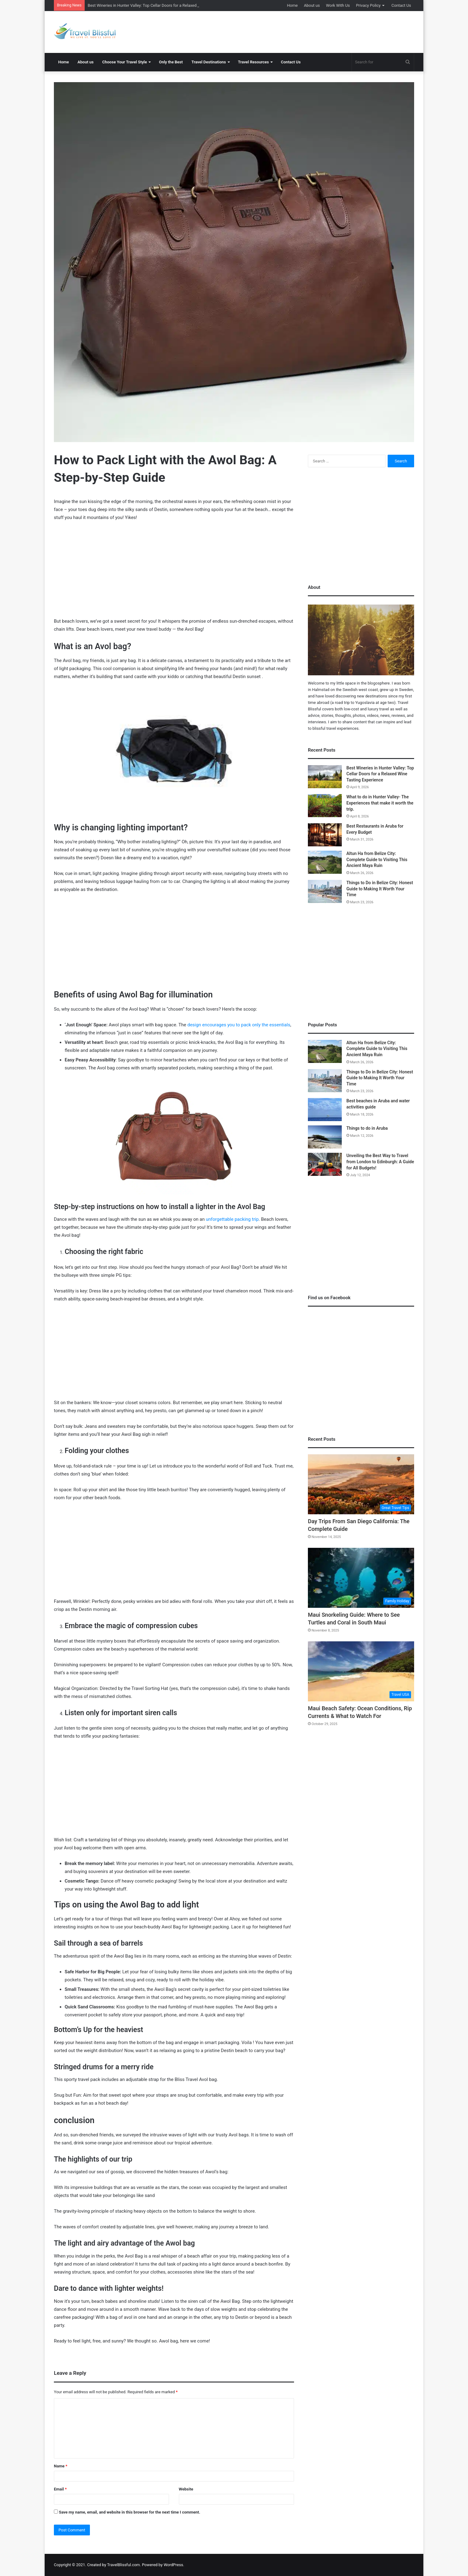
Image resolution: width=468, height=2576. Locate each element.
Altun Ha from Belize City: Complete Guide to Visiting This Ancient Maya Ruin (376, 859)
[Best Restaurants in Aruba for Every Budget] (325, 834)
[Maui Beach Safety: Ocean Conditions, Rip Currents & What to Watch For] (361, 1671)
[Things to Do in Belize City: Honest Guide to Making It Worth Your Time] (325, 891)
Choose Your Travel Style (124, 62)
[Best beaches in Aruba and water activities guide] (325, 1109)
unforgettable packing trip (232, 1219)
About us (312, 5)
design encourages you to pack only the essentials (238, 1025)
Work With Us (338, 5)
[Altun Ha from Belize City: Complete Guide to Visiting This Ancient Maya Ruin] (325, 862)
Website (186, 2489)
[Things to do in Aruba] (325, 1136)
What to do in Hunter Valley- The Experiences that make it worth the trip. (380, 802)
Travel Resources (253, 62)
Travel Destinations (209, 62)
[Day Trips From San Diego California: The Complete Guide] (361, 1484)
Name (60, 2466)
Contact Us (401, 5)
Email (60, 2489)
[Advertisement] (296, 31)
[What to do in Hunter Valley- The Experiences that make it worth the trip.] (325, 805)
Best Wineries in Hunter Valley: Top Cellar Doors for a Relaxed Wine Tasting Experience (380, 773)
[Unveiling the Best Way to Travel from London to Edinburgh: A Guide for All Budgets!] (325, 1164)
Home (292, 5)
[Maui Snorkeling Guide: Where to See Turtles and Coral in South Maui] (361, 1578)
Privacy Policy (368, 5)
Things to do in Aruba (367, 1128)
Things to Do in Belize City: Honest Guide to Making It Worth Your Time (379, 888)
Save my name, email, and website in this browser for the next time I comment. (129, 2512)
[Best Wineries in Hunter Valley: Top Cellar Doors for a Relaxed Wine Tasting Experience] (325, 776)
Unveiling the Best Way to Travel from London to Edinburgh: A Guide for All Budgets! (380, 1161)
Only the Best (171, 62)
